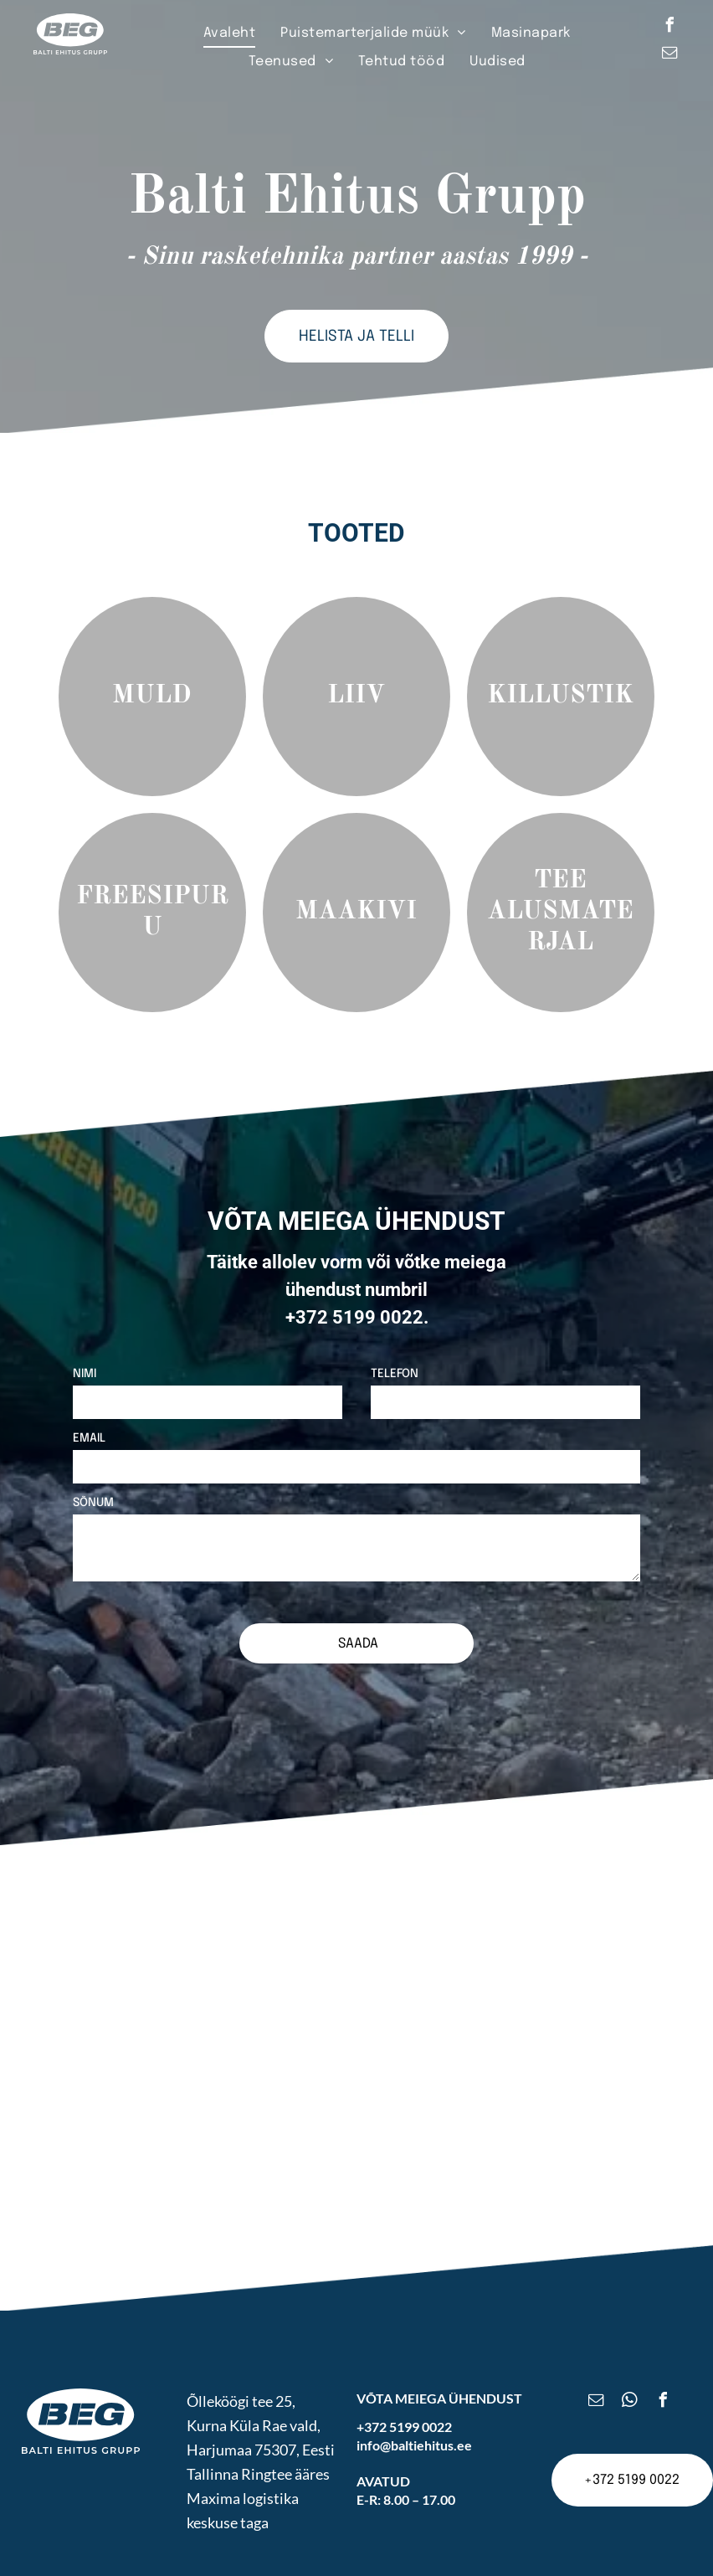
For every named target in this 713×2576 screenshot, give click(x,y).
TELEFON (394, 1374)
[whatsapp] (630, 2363)
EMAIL (89, 1438)
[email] (669, 55)
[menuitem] (229, 33)
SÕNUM (93, 1503)
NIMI (84, 1374)
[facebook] (669, 27)
